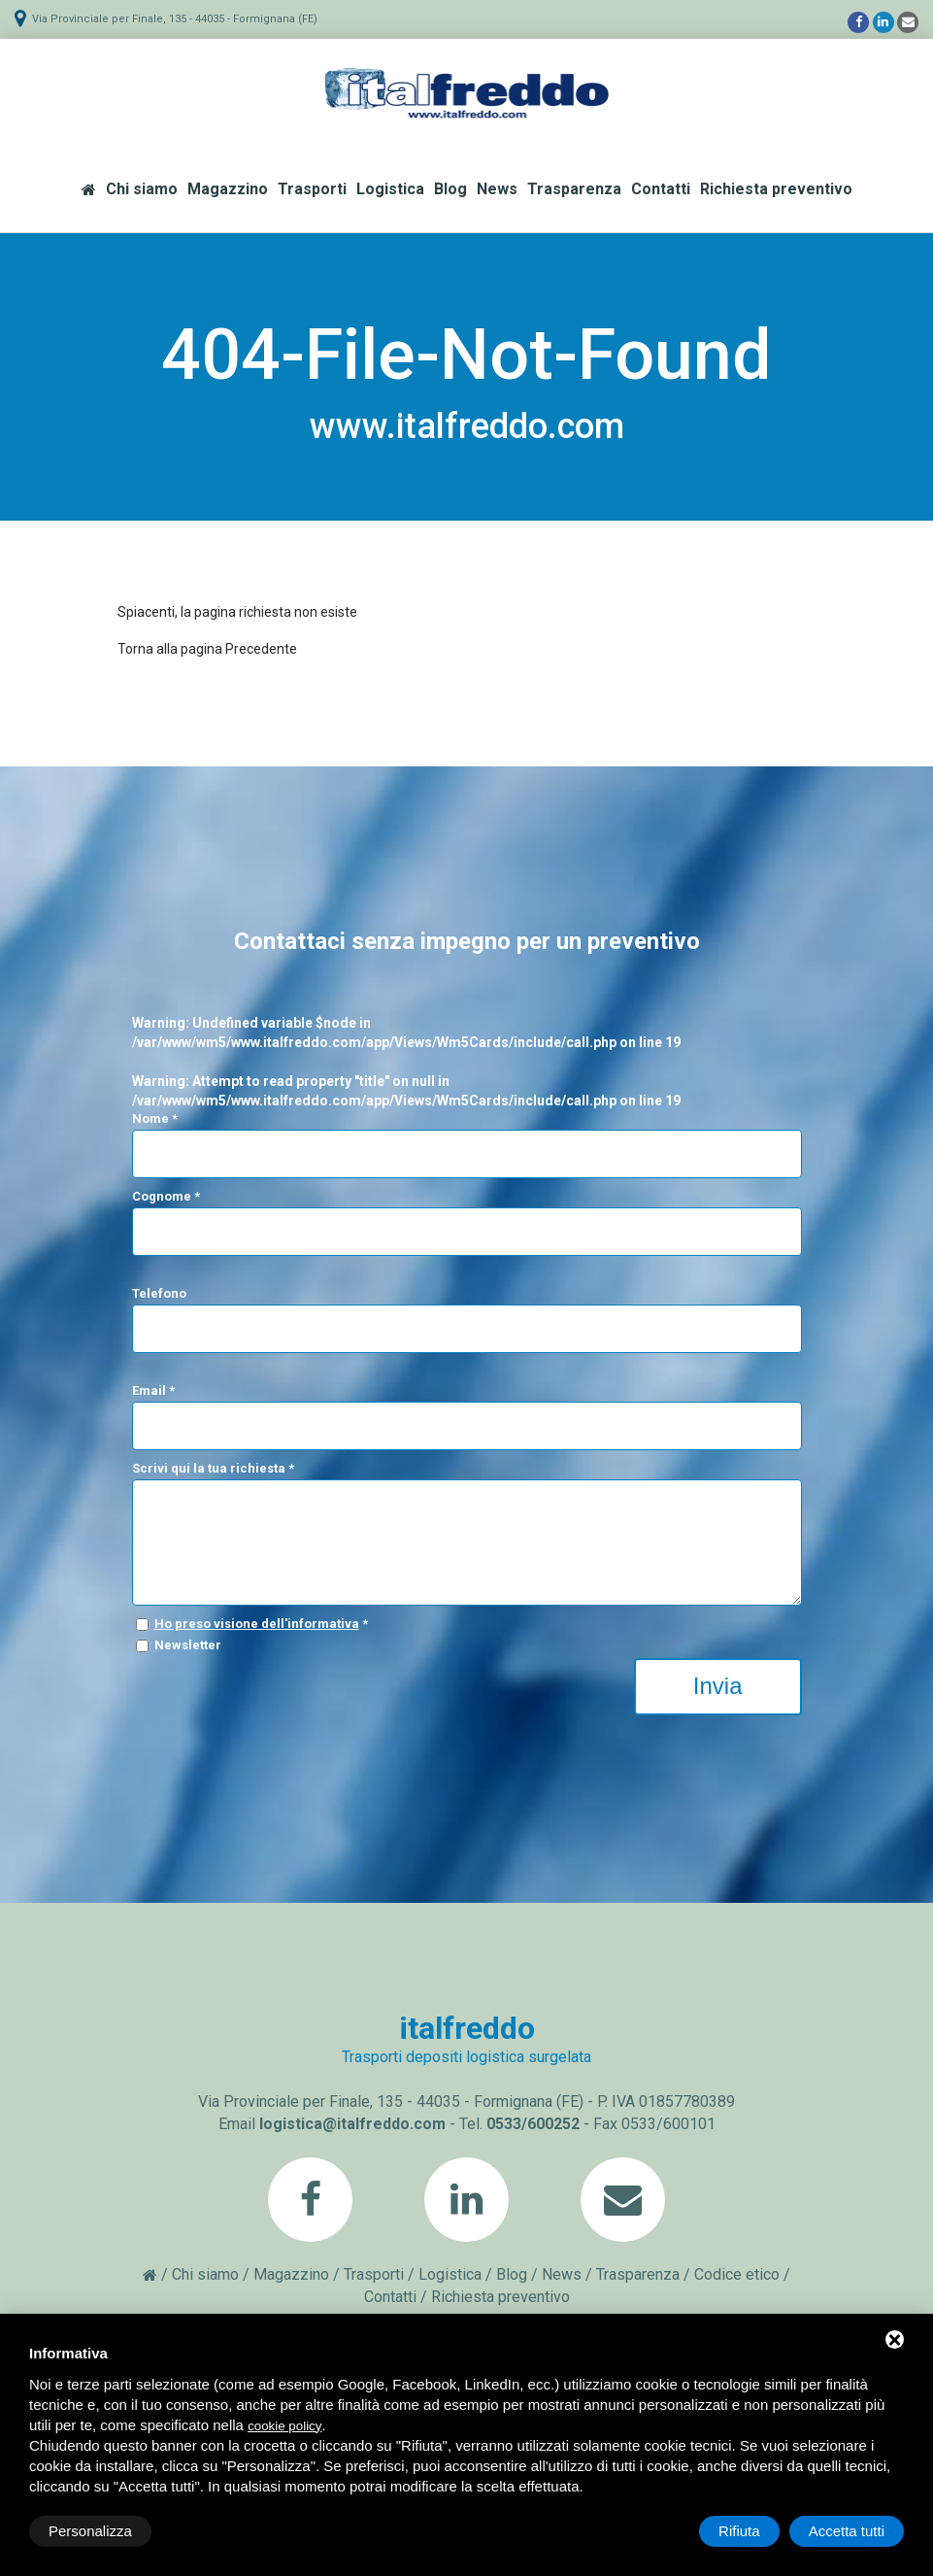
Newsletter (187, 1645)
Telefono (159, 1293)
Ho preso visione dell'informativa (256, 1623)
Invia (718, 1686)
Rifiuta (739, 2531)
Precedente (261, 649)
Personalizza (90, 2531)
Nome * (155, 1118)
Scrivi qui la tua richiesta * (213, 1468)
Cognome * (166, 1196)
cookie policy (284, 2426)
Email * (153, 1390)
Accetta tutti (846, 2531)
